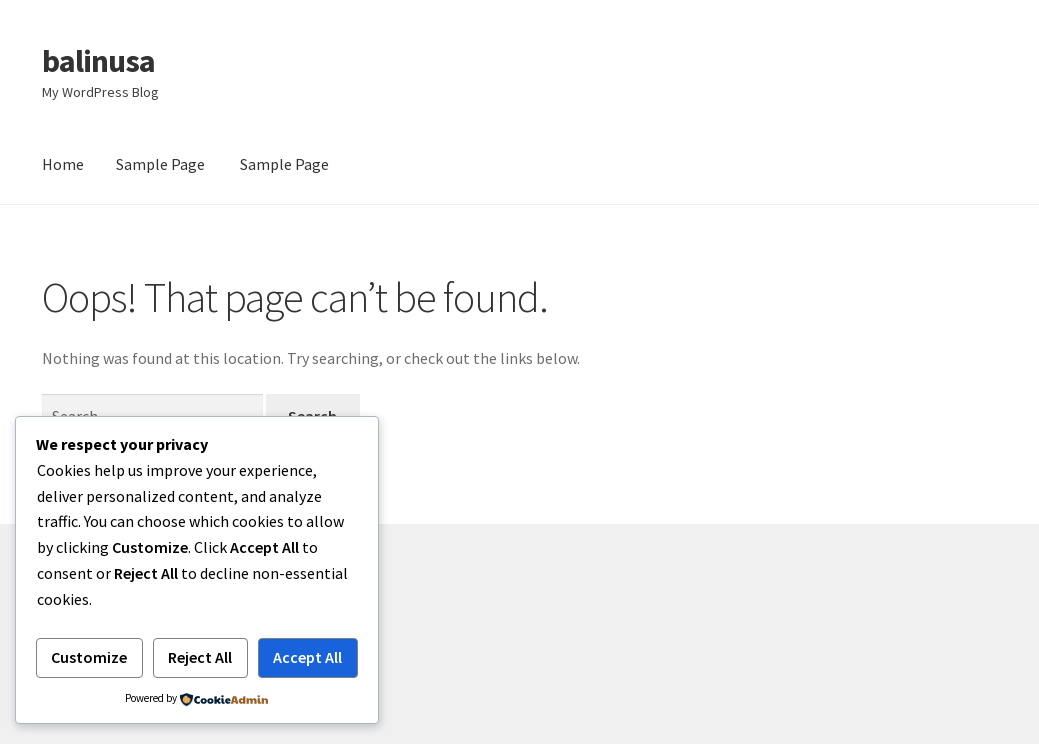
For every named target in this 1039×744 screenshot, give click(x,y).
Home (63, 164)
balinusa (98, 61)
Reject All (200, 657)
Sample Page (160, 164)
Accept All (307, 657)
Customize (89, 657)
